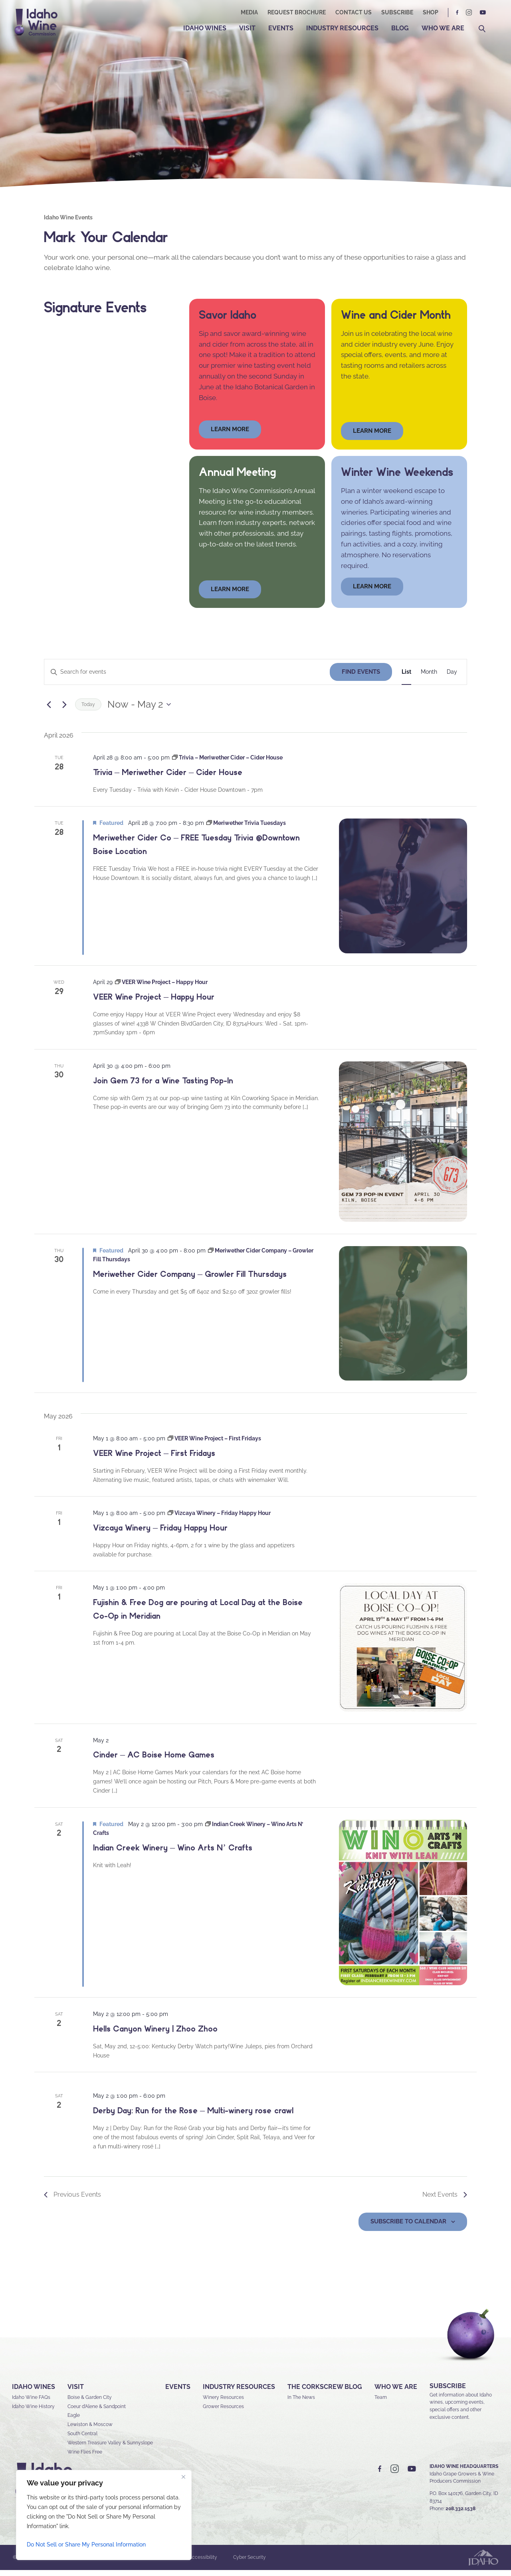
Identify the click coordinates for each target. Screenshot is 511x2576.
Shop (430, 12)
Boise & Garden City (89, 2403)
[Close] (183, 2476)
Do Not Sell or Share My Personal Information (86, 2544)
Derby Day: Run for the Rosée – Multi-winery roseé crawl (193, 2116)
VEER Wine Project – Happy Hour (153, 1003)
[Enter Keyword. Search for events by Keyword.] (187, 678)
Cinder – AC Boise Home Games (153, 1761)
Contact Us (353, 12)
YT (482, 12)
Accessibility (203, 2563)
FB (457, 12)
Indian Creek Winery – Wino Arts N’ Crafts (172, 1853)
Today (88, 710)
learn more (230, 435)
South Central (82, 2439)
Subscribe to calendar (408, 2227)
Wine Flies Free (84, 2458)
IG (469, 12)
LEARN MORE (372, 592)
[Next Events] (64, 710)
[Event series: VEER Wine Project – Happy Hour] (161, 988)
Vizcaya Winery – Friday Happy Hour (160, 1533)
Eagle (73, 2421)
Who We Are (443, 28)
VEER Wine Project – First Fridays (154, 1459)
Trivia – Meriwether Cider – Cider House (167, 778)
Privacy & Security (153, 2563)
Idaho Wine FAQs (31, 2403)
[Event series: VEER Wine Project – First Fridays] (214, 1444)
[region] (104, 2515)
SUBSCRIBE (448, 2392)
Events (280, 28)
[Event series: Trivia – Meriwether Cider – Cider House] (227, 763)
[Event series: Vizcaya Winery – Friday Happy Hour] (219, 1519)
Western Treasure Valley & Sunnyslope (110, 2449)
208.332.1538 (460, 2514)
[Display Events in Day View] (452, 678)
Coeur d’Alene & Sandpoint (96, 2412)
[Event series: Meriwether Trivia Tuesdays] (246, 829)
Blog (400, 28)
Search (482, 29)
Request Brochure (296, 12)
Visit (247, 28)
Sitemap (107, 2563)
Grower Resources (223, 2412)
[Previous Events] (48, 710)
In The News (301, 2403)
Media (249, 12)
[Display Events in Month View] (429, 678)
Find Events (361, 677)
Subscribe (397, 12)
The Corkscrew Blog (324, 2393)
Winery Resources (223, 2403)
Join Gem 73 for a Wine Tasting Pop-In (163, 1086)
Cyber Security (249, 2563)
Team (380, 2403)
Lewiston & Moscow (90, 2431)
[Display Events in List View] (406, 678)
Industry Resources (342, 28)
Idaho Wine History (33, 2412)
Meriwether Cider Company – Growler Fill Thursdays (190, 1280)
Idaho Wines (204, 28)
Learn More (372, 436)
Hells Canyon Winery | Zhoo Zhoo (155, 2034)
